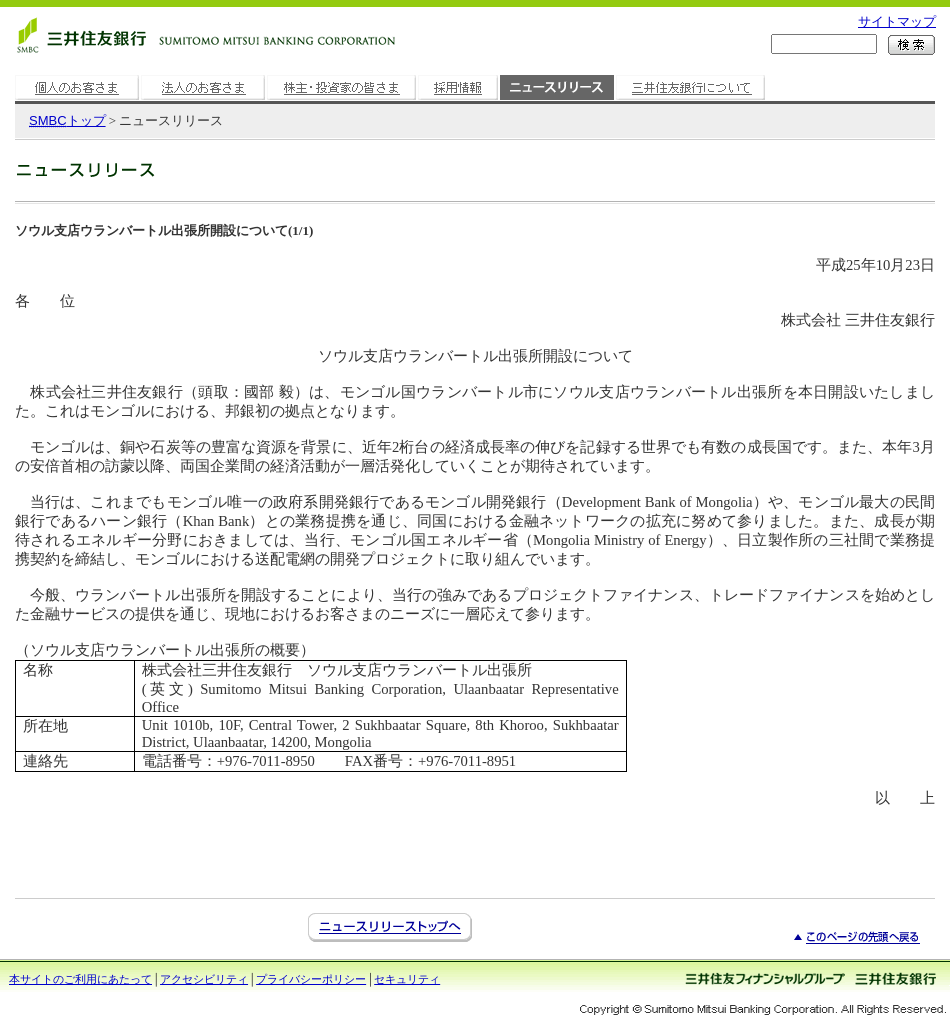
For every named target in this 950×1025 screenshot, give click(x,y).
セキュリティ (407, 979)
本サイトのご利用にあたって (80, 979)
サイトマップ (897, 21)
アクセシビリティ (204, 979)
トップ (67, 120)
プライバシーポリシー (311, 979)
